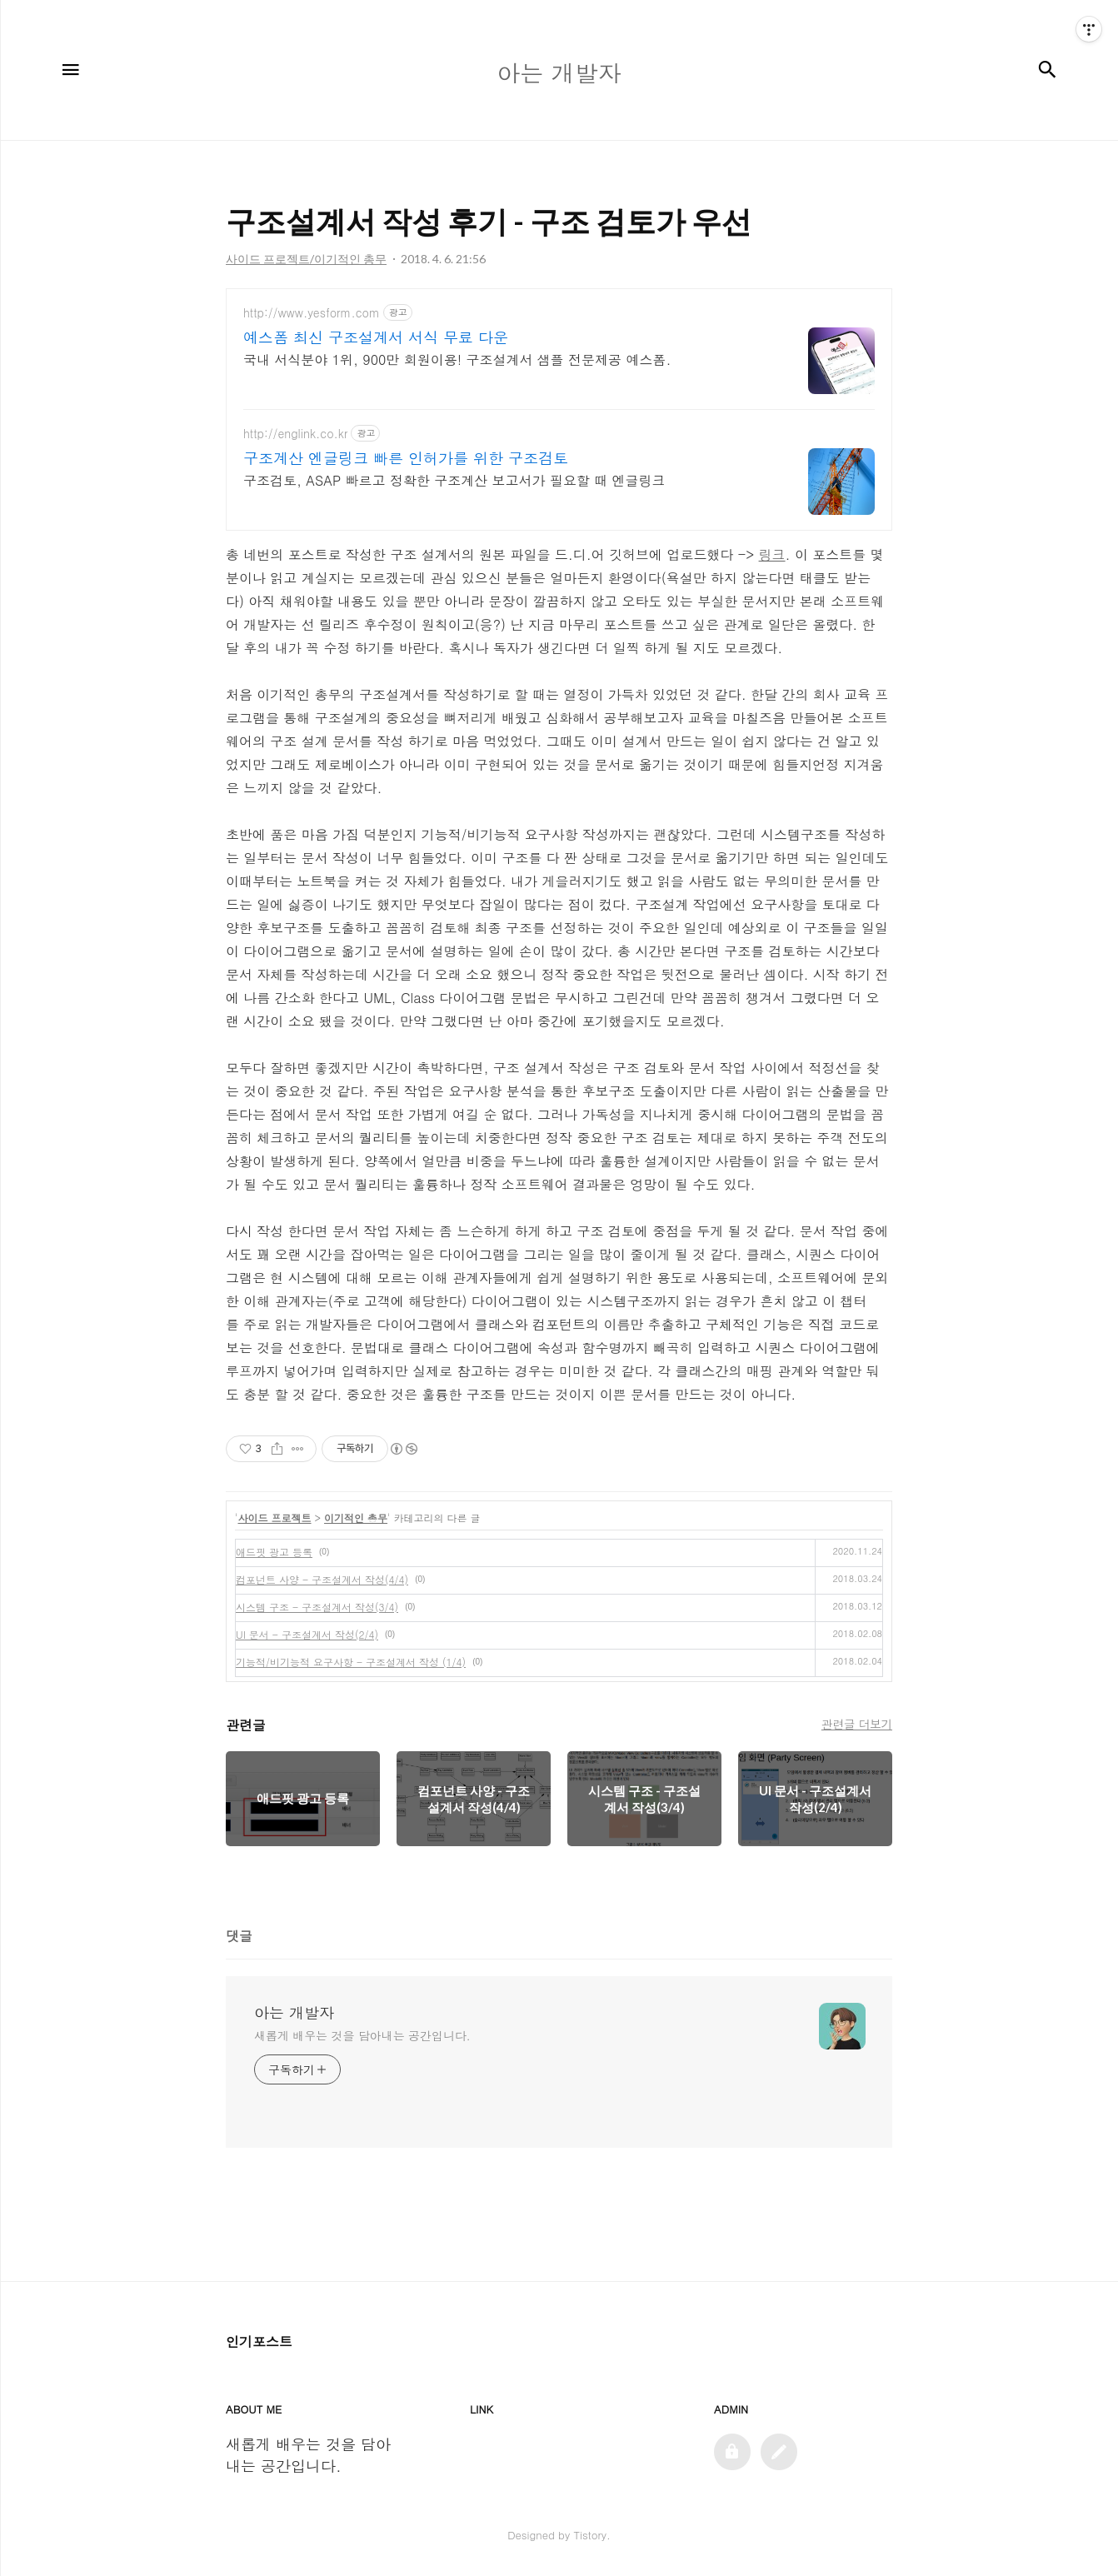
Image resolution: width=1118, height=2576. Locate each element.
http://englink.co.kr (295, 434)
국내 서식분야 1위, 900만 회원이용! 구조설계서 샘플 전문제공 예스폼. (457, 359)
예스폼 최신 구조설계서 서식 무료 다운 (375, 337)
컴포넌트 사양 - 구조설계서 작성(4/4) (322, 1579)
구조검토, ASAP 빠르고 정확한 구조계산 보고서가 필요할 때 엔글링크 (454, 480)
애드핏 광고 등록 (274, 1552)
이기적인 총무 (355, 1517)
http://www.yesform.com (311, 313)
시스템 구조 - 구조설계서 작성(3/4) (317, 1607)
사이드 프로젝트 (275, 1517)
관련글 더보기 (856, 1723)
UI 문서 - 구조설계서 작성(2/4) (307, 1634)
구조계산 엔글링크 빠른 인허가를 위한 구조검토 (405, 458)
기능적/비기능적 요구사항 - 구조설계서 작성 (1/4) (351, 1662)
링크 (772, 554)
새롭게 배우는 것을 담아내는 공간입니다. (362, 2035)
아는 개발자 (294, 2013)
